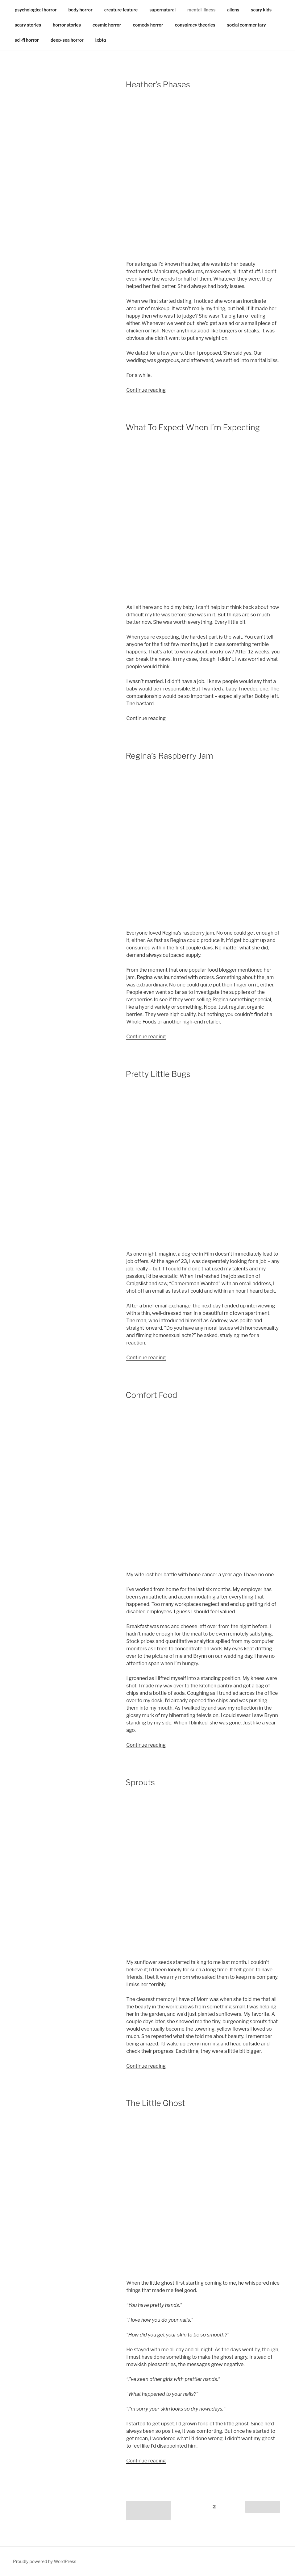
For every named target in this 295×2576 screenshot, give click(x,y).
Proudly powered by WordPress (44, 2561)
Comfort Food (151, 1395)
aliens (233, 9)
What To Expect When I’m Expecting (193, 427)
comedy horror (148, 24)
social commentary (246, 24)
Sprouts (140, 1782)
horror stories (67, 24)
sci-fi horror (27, 40)
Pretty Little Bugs (158, 1074)
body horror (81, 9)
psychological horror (36, 9)
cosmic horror (107, 24)
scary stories (28, 24)
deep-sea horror (67, 40)
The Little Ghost (155, 2103)
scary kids (261, 9)
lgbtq (100, 40)
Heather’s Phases (158, 84)
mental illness (201, 9)
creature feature (121, 9)
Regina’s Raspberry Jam (169, 756)
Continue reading (146, 390)
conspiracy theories (195, 24)
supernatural (162, 9)
